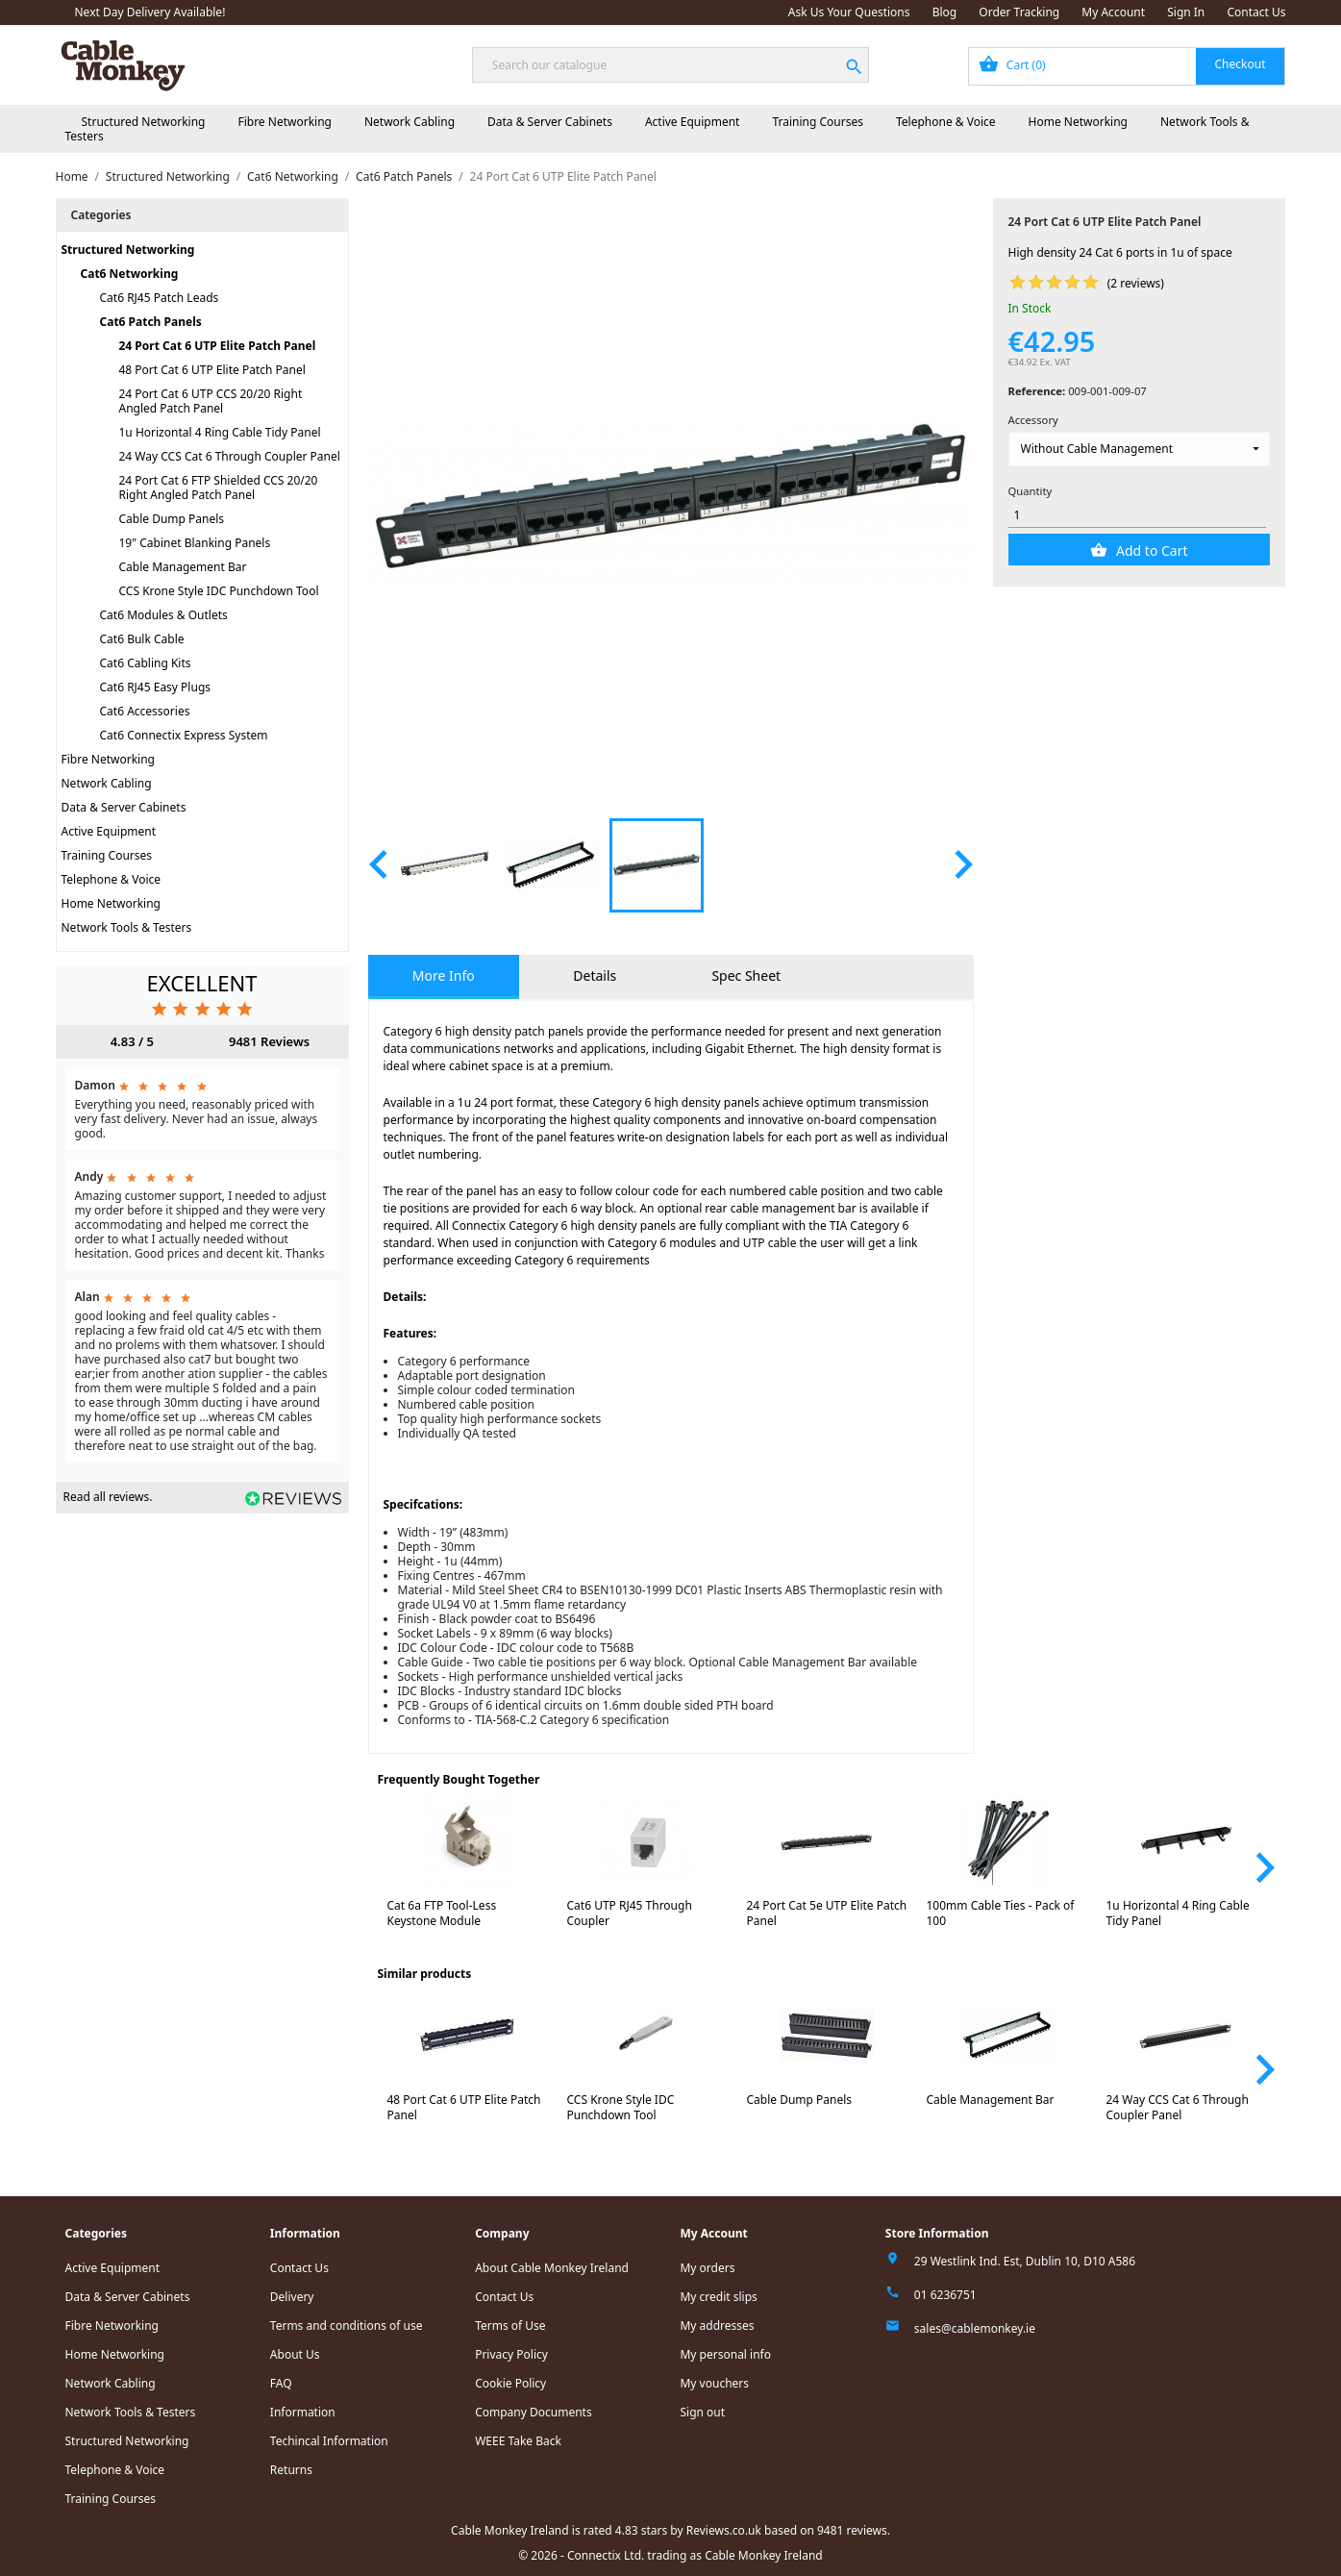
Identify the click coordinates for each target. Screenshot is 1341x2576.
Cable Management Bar (183, 567)
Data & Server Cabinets (549, 121)
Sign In (1185, 12)
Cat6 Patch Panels (151, 321)
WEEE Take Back (518, 2441)
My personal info (725, 2354)
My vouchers (714, 2383)
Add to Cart (1149, 550)
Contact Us (1256, 12)
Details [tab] (594, 975)
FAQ (281, 2383)
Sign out (702, 2412)
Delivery (292, 2296)
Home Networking (1078, 121)
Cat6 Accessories (145, 711)
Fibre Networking (284, 121)
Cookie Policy (510, 2383)
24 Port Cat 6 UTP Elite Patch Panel (217, 346)
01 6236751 (945, 2295)
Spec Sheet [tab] (746, 975)
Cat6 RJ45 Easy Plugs (155, 687)
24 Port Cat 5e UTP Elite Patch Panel (827, 1913)
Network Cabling (409, 121)
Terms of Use (510, 2325)
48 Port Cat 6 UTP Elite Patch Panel (212, 370)
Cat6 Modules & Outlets (164, 615)
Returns (291, 2470)
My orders (707, 2268)
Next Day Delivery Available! (150, 12)
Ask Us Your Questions (849, 12)
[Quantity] (1137, 515)
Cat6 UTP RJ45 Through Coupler (629, 1913)
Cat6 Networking (130, 273)
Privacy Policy (511, 2354)
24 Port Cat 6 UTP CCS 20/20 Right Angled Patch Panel (211, 401)
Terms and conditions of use (346, 2325)
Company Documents (533, 2412)
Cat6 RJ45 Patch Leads (159, 297)
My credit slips (718, 2296)
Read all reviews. (108, 1496)
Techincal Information (329, 2441)
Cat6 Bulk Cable (142, 639)
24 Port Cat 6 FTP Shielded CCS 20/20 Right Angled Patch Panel (218, 487)
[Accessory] (1139, 449)
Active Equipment (692, 121)
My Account (1113, 12)
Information (302, 2412)
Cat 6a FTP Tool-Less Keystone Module (442, 1913)
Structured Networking (144, 121)
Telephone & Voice (946, 121)
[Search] (670, 65)
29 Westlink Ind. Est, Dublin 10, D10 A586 (1024, 2261)
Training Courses (817, 121)
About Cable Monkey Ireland (552, 2268)
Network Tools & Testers (127, 927)
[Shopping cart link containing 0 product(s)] (1127, 66)
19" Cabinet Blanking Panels (195, 543)
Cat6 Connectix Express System (184, 735)
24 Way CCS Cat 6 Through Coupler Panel (229, 456)
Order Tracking (1019, 12)
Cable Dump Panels (172, 519)
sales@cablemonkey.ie (974, 2328)
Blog (944, 12)
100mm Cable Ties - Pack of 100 (1001, 1913)
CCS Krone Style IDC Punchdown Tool (219, 591)
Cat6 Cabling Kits (145, 663)
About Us (295, 2354)
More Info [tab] (443, 975)
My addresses (717, 2325)
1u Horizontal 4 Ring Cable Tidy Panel (220, 432)
